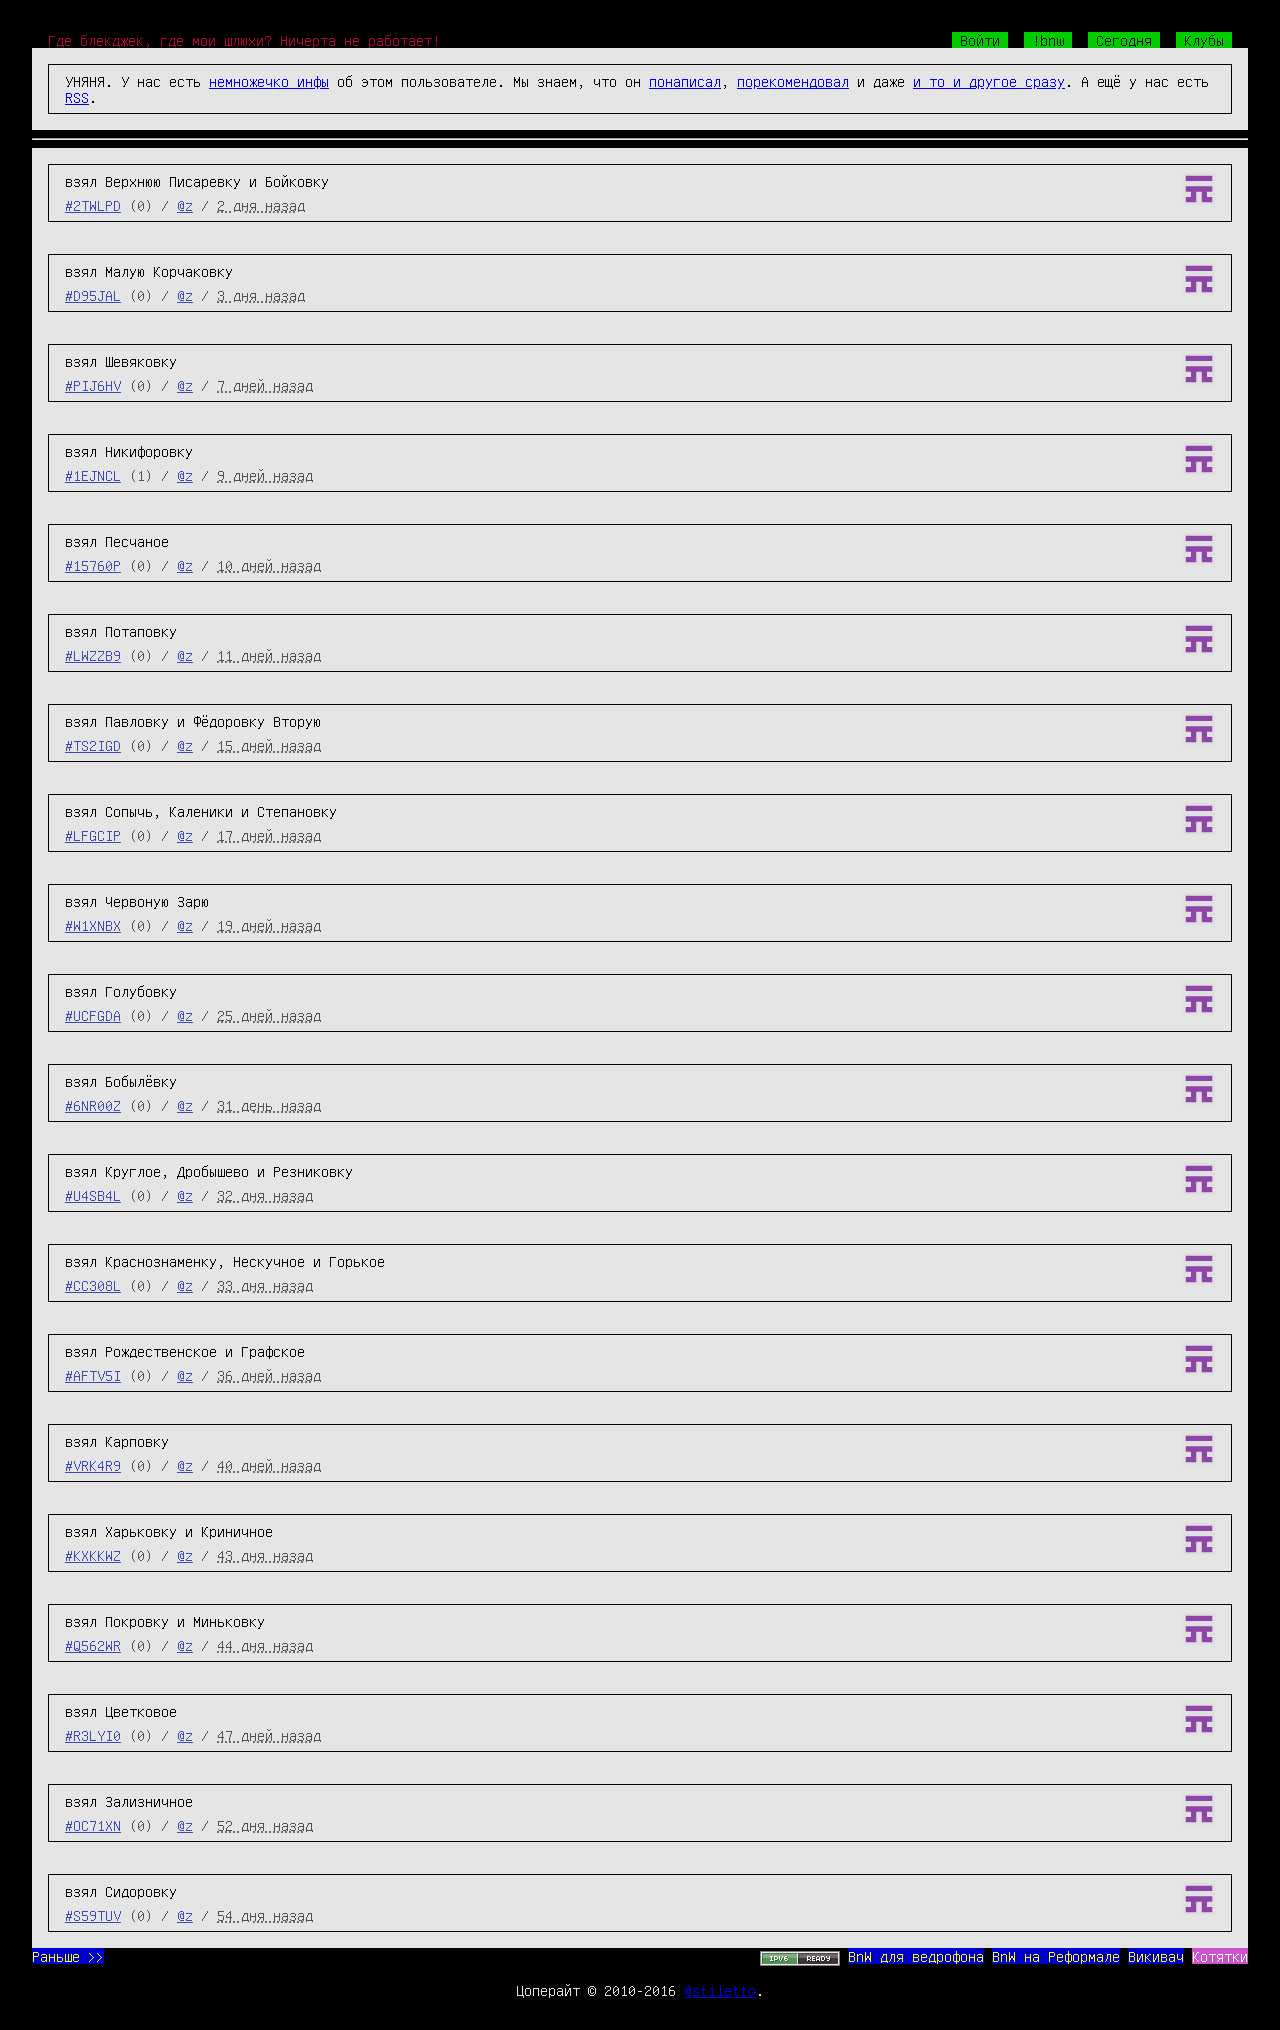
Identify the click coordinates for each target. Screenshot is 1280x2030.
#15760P (93, 565)
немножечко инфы (269, 81)
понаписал (685, 81)
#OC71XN (93, 1825)
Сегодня (1124, 40)
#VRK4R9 (93, 1465)
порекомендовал (793, 81)
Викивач (1156, 1956)
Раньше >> (68, 1956)
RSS (77, 97)
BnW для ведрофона (916, 1956)
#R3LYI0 (93, 1735)
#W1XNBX (93, 925)
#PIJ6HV (93, 385)
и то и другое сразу (989, 81)
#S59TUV (93, 1915)
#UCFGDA (93, 1015)
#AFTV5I (93, 1375)
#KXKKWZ (93, 1555)
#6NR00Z (93, 1105)
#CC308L (93, 1285)
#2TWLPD (93, 205)
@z (185, 205)
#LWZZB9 (93, 655)
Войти (980, 40)
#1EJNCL (93, 475)
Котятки (1220, 1956)
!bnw (1048, 40)
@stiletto (720, 1990)
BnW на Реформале (1056, 1956)
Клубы (1204, 40)
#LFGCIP (93, 835)
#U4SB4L (93, 1195)
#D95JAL (93, 295)
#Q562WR (93, 1645)
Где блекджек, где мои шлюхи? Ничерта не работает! (244, 40)
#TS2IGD (93, 745)
